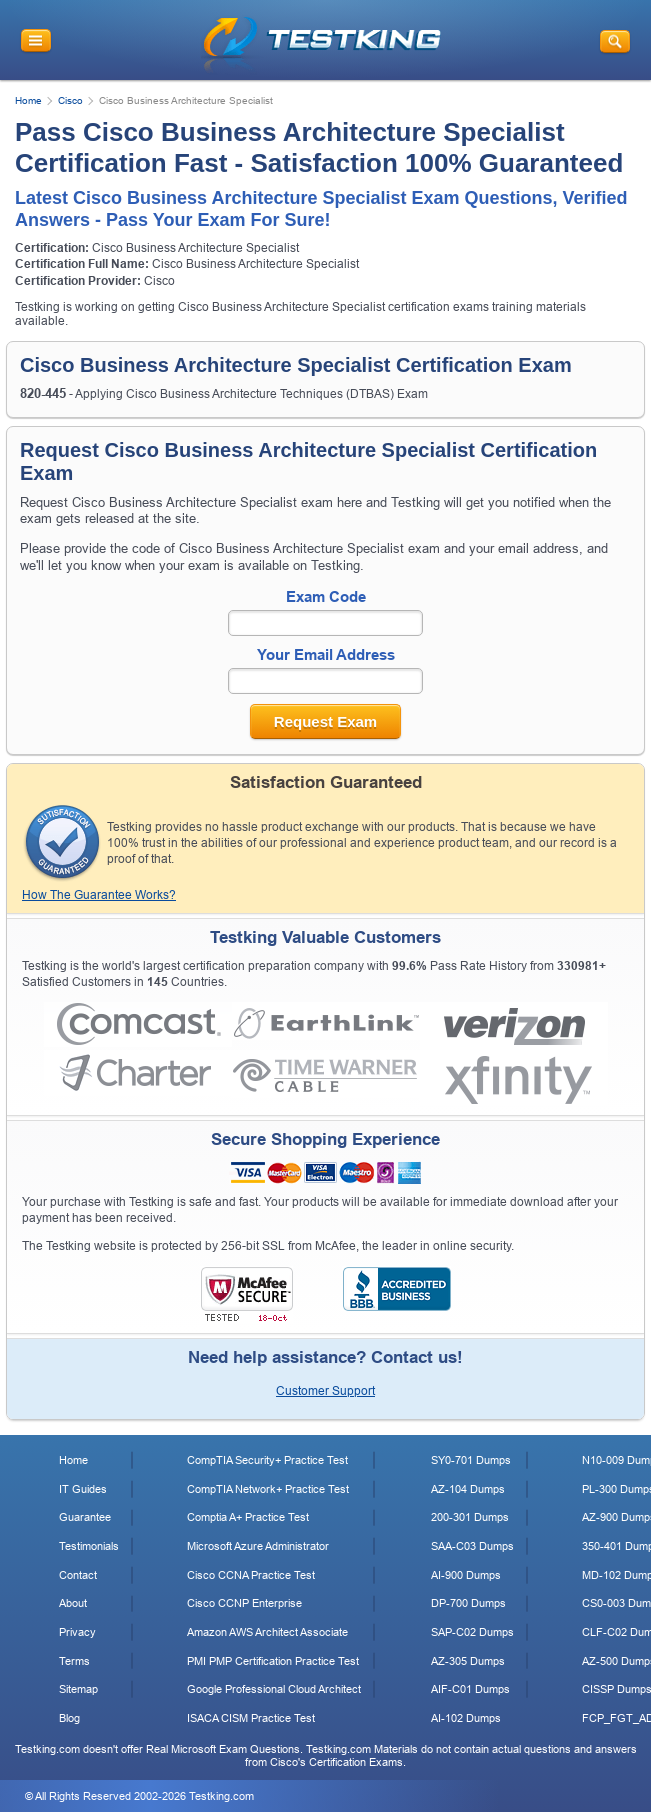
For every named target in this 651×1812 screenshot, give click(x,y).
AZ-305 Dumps (468, 1661)
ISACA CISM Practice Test (251, 1718)
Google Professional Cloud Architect (274, 1689)
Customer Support (325, 1391)
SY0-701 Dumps (471, 1460)
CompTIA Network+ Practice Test (268, 1489)
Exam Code (326, 596)
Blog (69, 1718)
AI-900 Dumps (466, 1575)
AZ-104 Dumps (468, 1489)
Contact (78, 1575)
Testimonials (89, 1546)
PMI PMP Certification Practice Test (273, 1661)
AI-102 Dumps (466, 1718)
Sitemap (78, 1689)
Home (28, 100)
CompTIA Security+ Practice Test (267, 1460)
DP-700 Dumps (468, 1603)
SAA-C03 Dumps (472, 1546)
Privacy (77, 1632)
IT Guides (83, 1489)
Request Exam (325, 721)
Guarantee (85, 1517)
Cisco (70, 100)
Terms (74, 1661)
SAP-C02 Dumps (472, 1632)
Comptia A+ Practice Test (248, 1517)
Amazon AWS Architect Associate (267, 1632)
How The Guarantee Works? (99, 895)
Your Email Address (326, 654)
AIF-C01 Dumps (470, 1689)
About (73, 1603)
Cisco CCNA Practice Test (251, 1575)
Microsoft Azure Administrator (258, 1546)
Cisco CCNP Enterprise (244, 1603)
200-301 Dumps (470, 1517)
